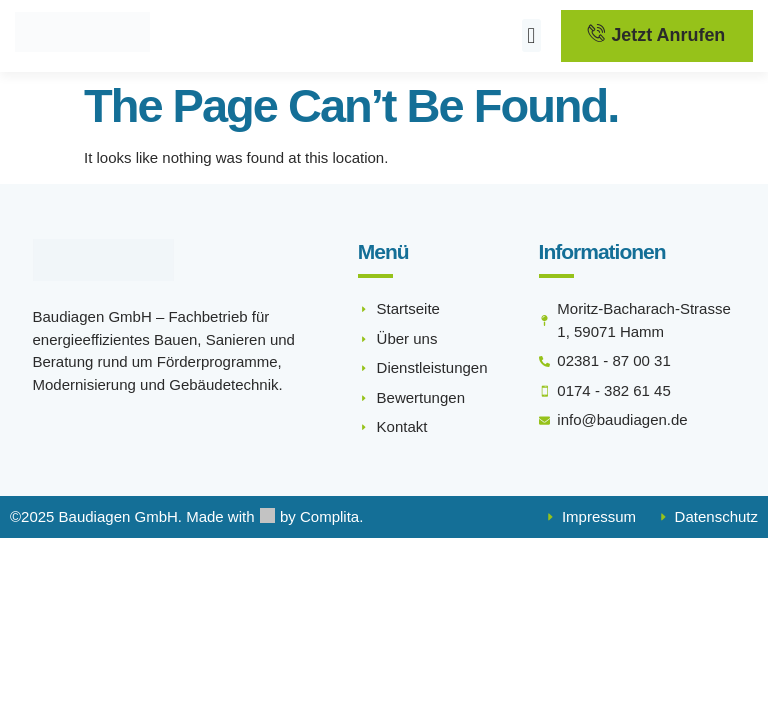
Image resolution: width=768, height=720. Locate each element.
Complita (329, 517)
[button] (531, 36)
